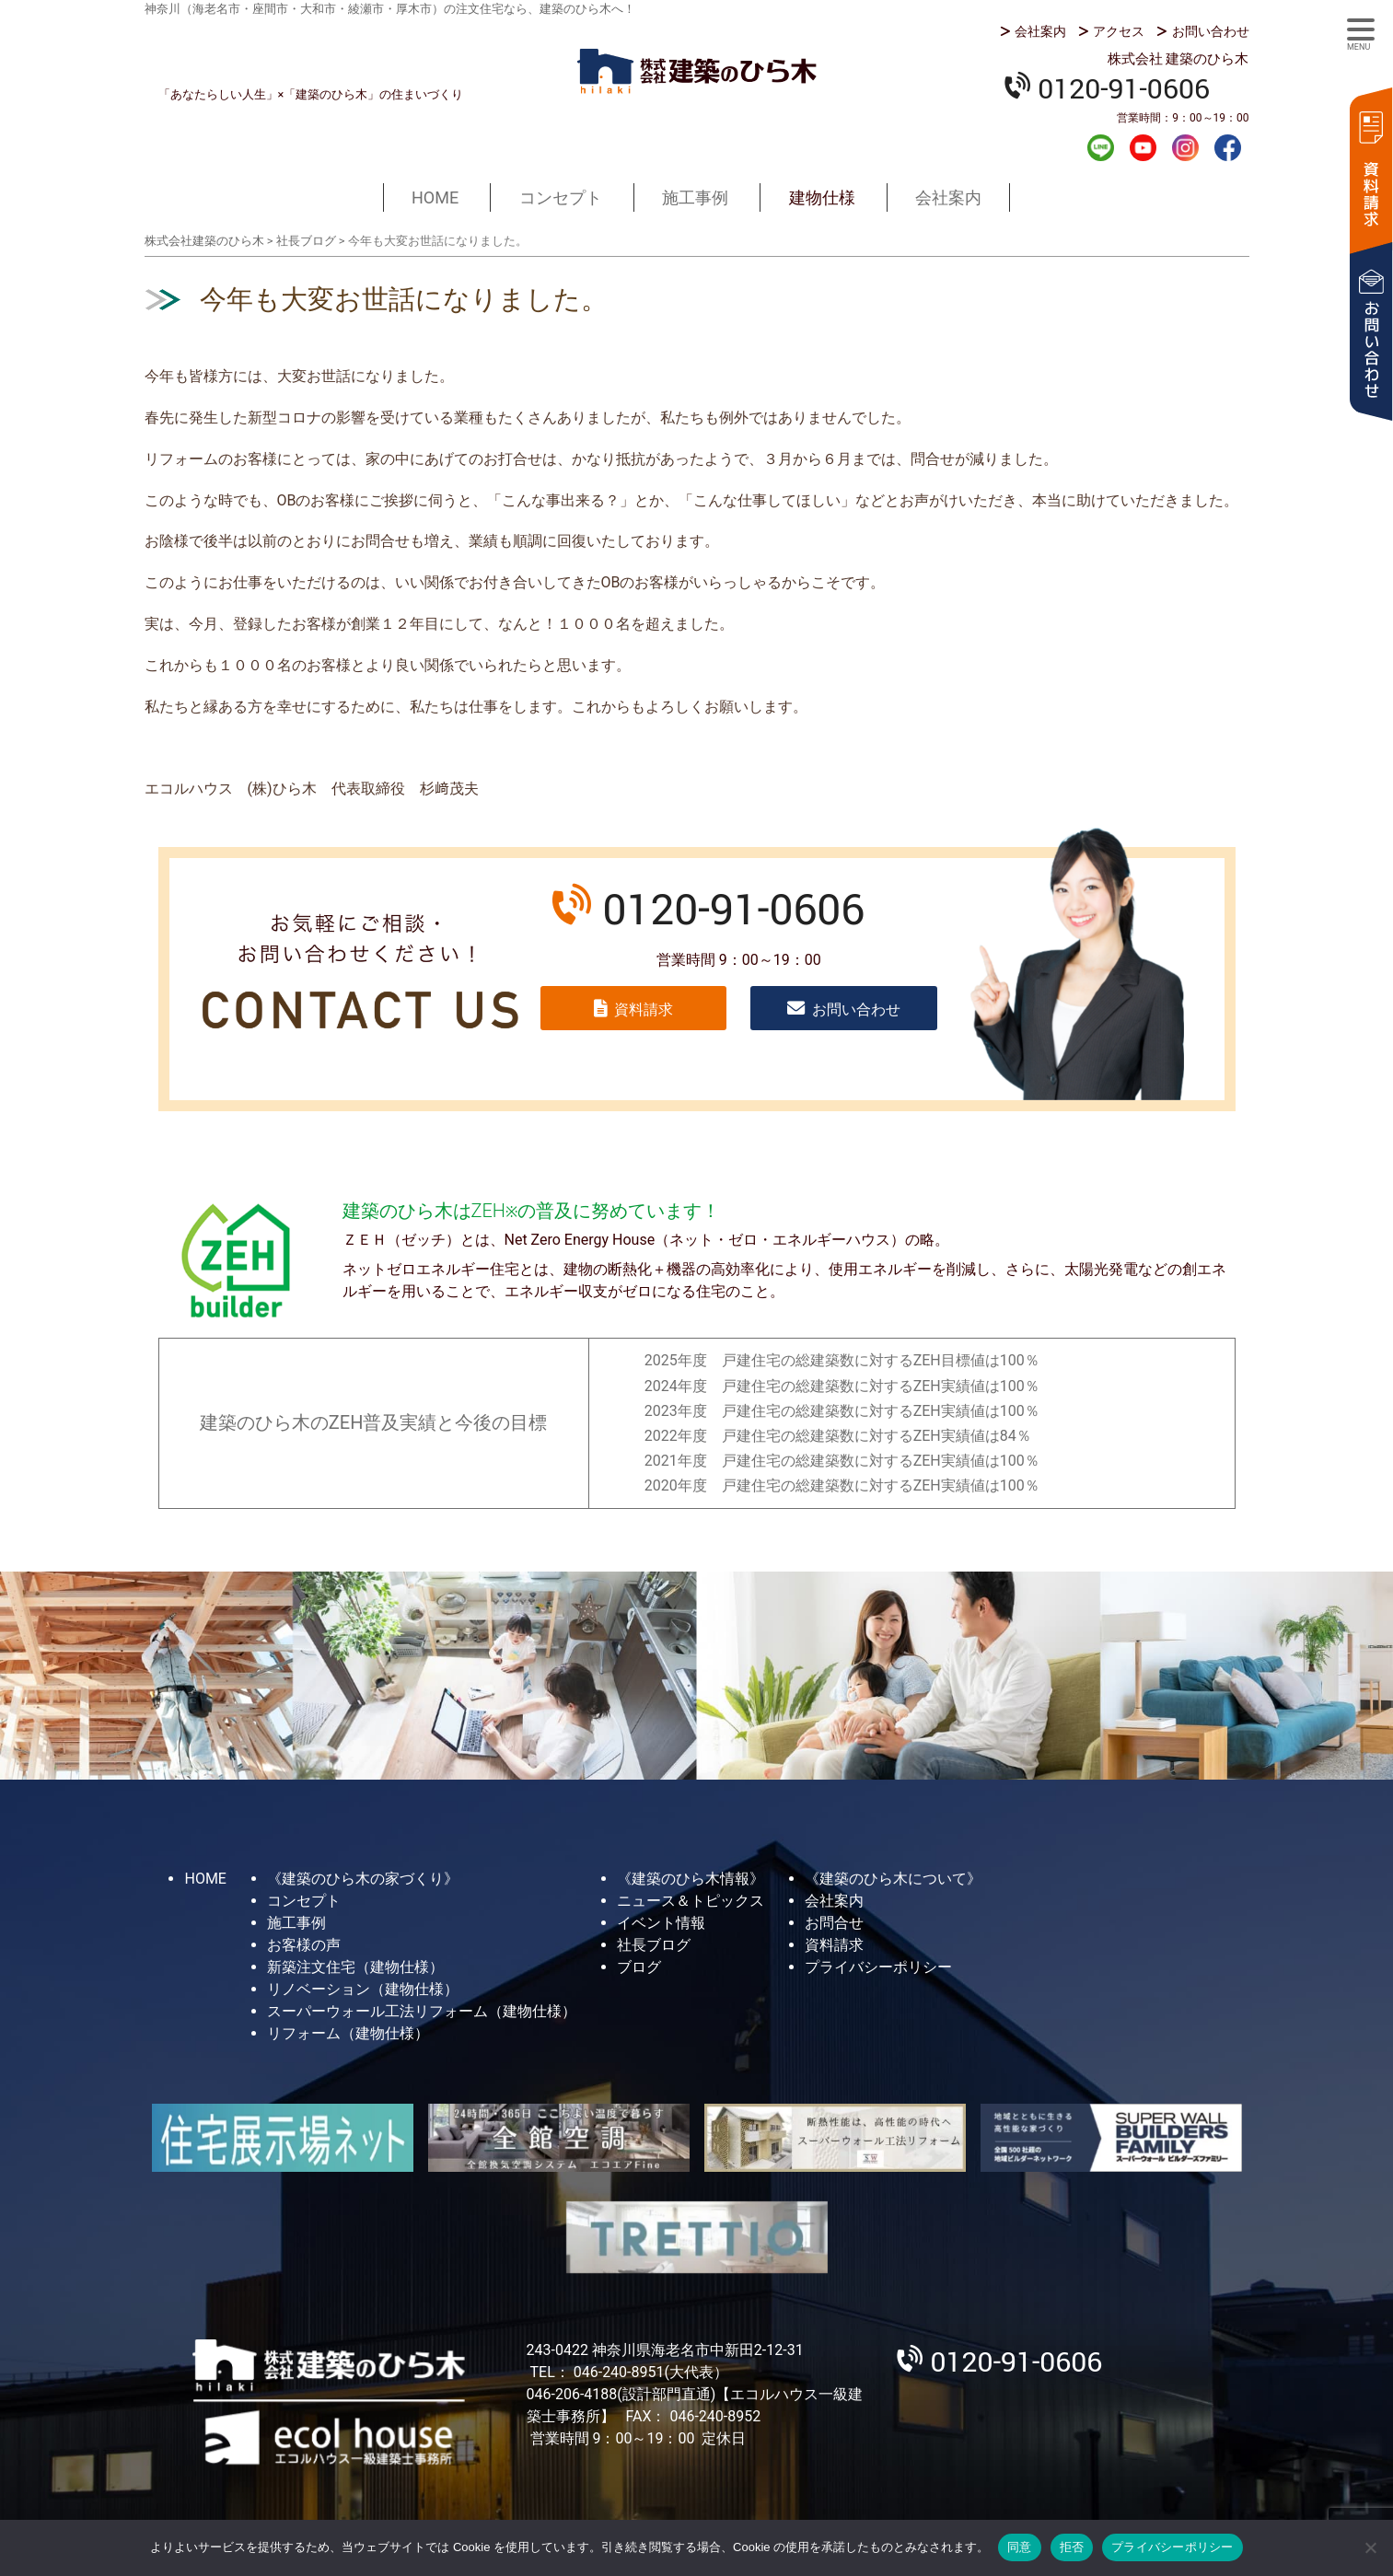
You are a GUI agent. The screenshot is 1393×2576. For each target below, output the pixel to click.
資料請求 (1370, 168)
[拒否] (1370, 2547)
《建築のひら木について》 (893, 1878)
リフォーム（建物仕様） (348, 2033)
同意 (1019, 2547)
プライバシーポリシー (878, 1967)
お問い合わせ (1210, 31)
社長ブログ (654, 1945)
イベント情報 (661, 1923)
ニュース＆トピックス (690, 1900)
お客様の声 (304, 1945)
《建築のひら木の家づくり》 (363, 1878)
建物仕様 (822, 197)
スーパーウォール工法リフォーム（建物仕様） (421, 2011)
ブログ (639, 1967)
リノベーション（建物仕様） (363, 1989)
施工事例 (695, 197)
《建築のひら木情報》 (690, 1878)
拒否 (1072, 2547)
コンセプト (560, 197)
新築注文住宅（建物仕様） (355, 1967)
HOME (435, 197)
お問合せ (834, 1923)
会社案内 (1040, 31)
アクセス (1118, 31)
